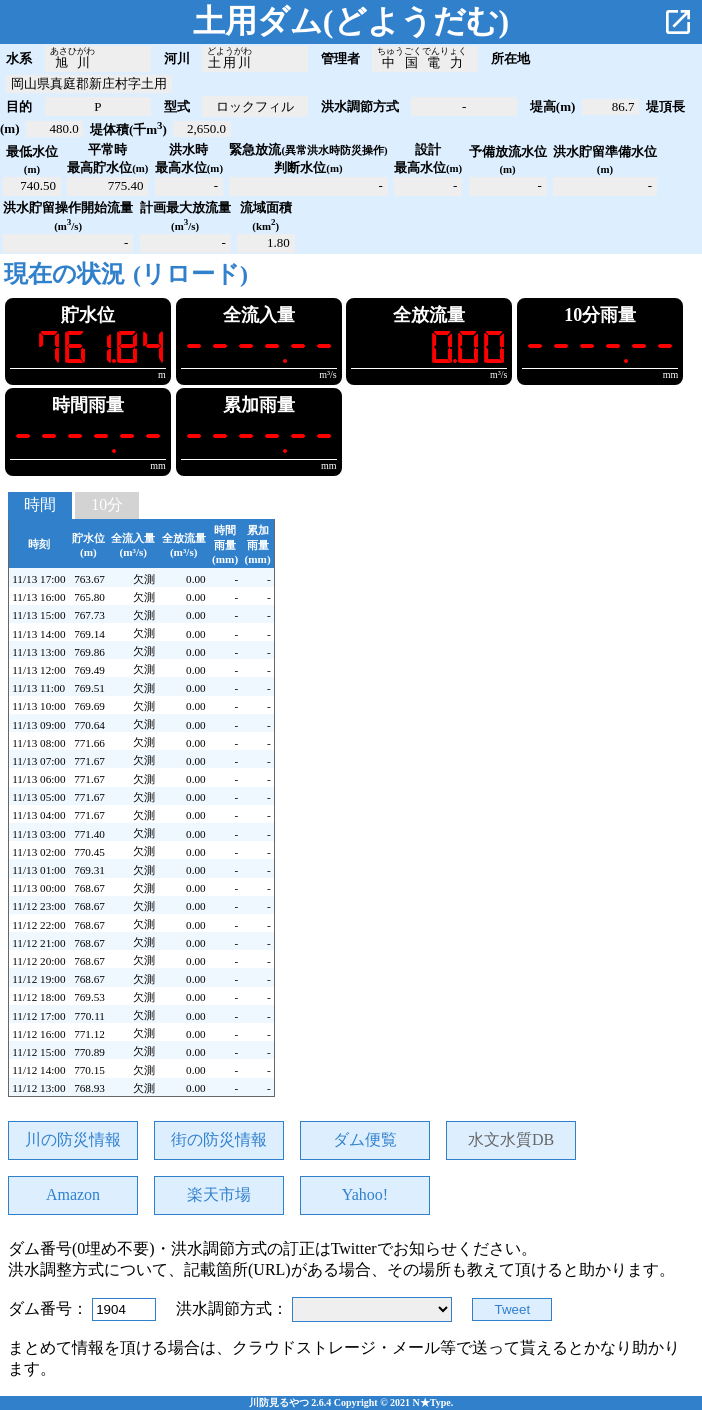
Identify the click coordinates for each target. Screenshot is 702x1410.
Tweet (513, 1309)
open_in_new (678, 22)
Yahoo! (365, 1194)
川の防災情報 (73, 1139)
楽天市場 (219, 1194)
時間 (40, 504)
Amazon (73, 1194)
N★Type (432, 1402)
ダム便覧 (365, 1139)
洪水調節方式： (234, 1308)
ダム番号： (50, 1308)
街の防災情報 (219, 1139)
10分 (107, 504)
